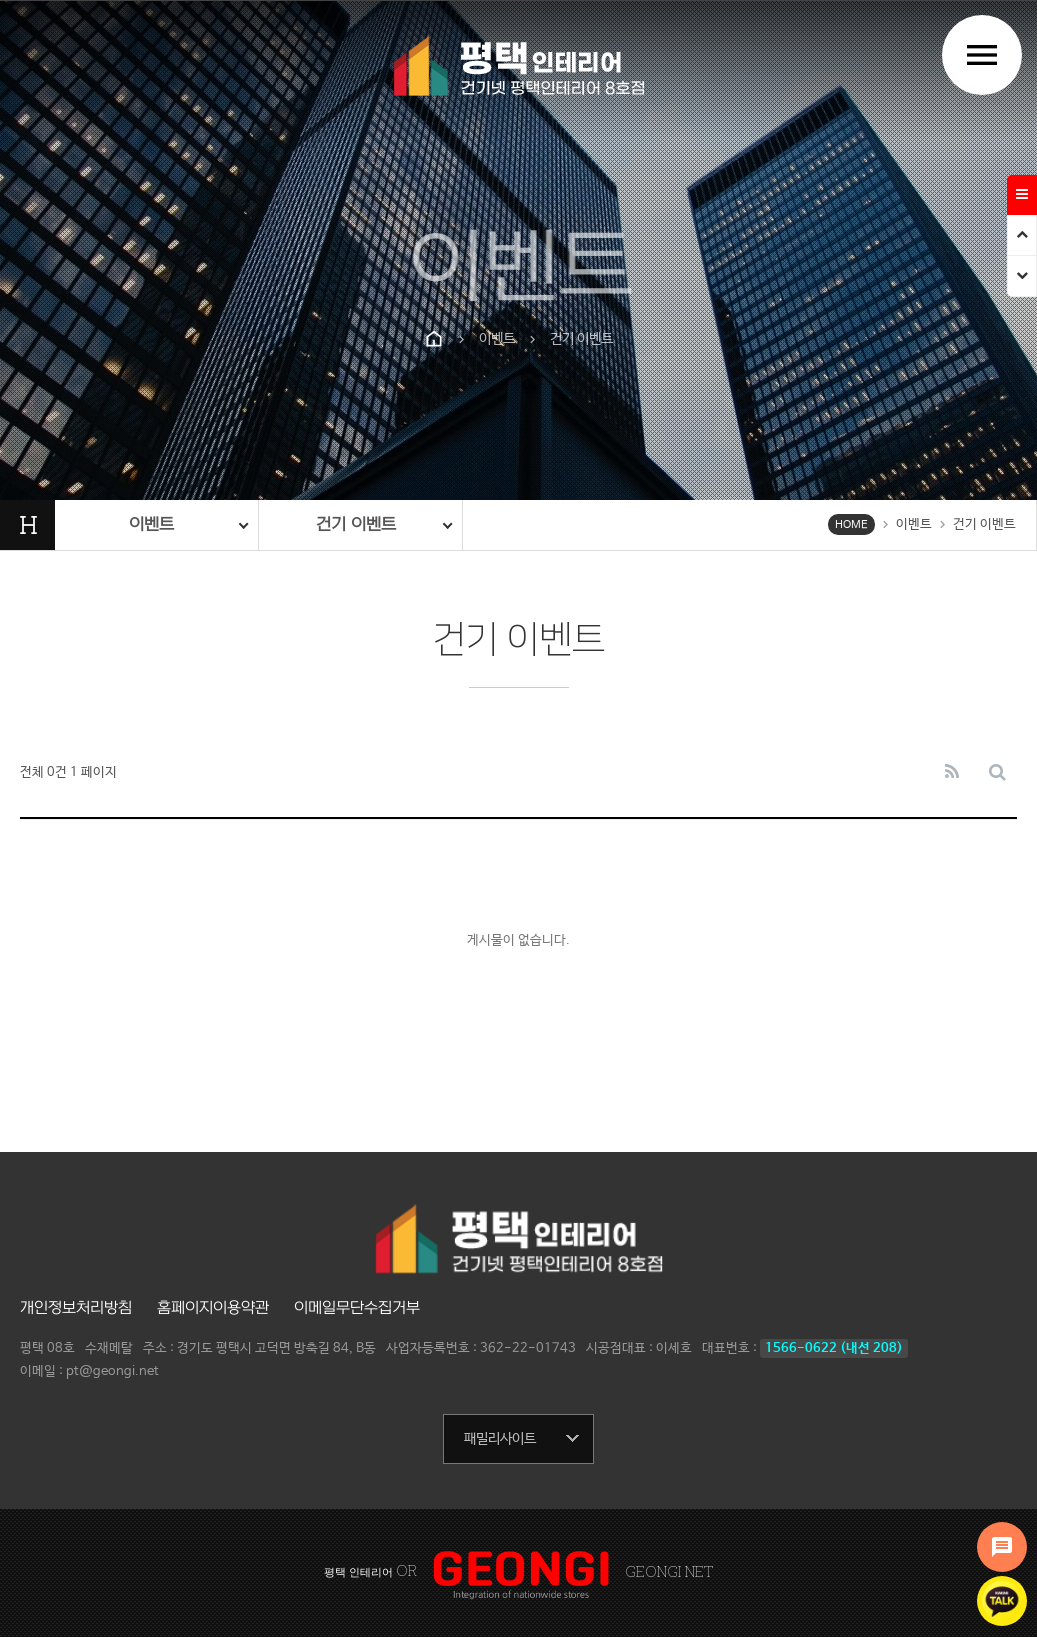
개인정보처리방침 (76, 1308)
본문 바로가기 (0, 0)
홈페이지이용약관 (213, 1308)
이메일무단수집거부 (357, 1308)
